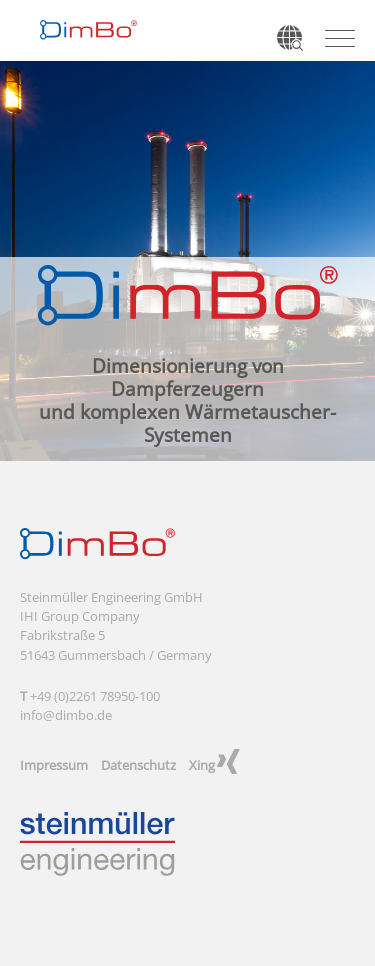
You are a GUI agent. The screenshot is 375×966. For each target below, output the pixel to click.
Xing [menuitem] (202, 765)
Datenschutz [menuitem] (138, 765)
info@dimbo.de (66, 715)
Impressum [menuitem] (54, 765)
